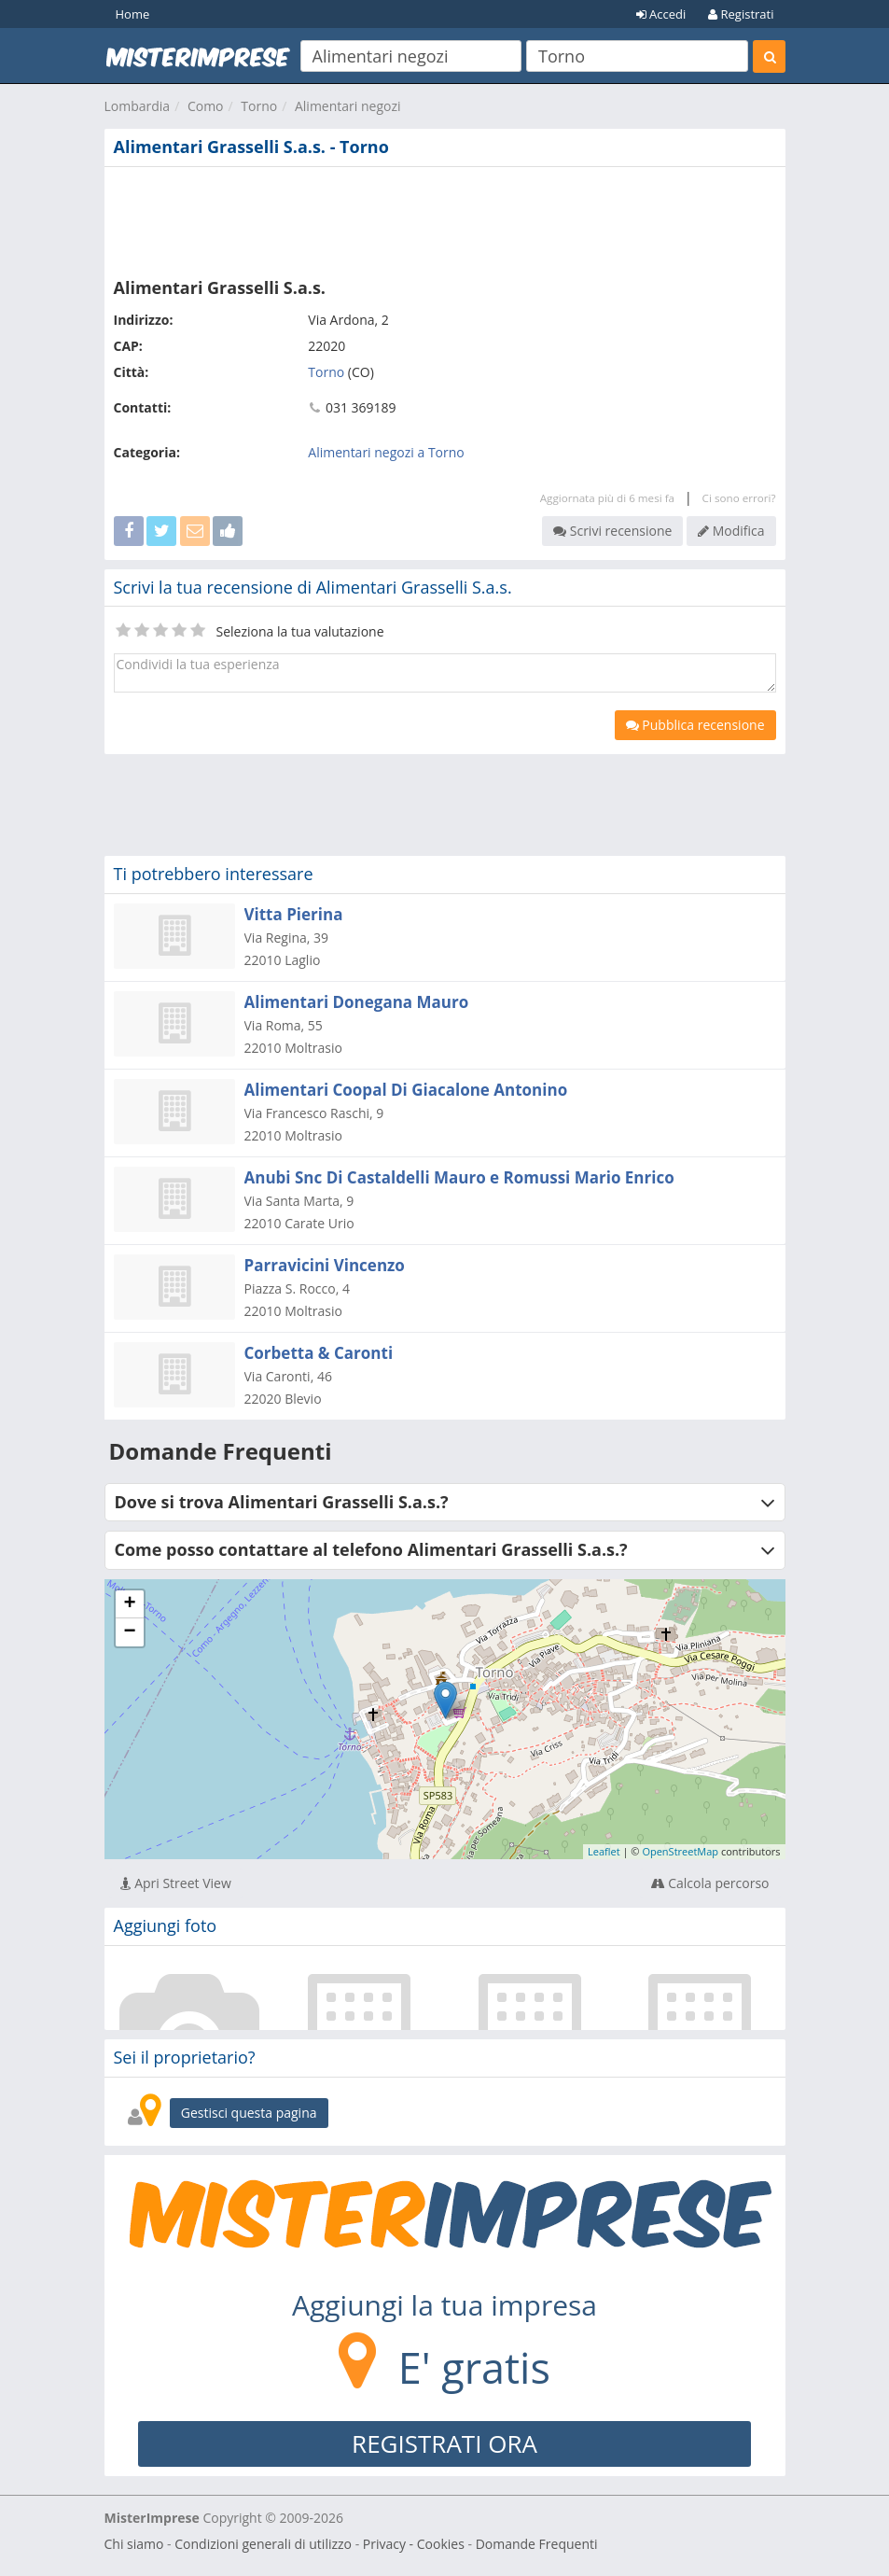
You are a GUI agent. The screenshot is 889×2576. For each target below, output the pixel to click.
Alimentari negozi (348, 106)
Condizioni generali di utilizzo (263, 2544)
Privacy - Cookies (414, 2544)
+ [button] (129, 1604)
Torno (259, 106)
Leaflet (604, 1851)
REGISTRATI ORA (444, 2443)
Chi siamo (134, 2544)
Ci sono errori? (739, 498)
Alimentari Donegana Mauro (356, 1002)
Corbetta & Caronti (319, 1353)
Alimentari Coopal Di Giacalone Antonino (406, 1089)
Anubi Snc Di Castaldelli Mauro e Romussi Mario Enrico (459, 1177)
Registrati (740, 14)
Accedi (661, 14)
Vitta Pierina (293, 914)
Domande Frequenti (537, 2544)
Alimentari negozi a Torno (386, 452)
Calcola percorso (710, 1883)
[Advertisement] (444, 218)
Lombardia (137, 106)
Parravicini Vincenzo (324, 1265)
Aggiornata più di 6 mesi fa (607, 498)
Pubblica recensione (695, 725)
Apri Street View (175, 1883)
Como (206, 106)
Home (133, 14)
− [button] (129, 1632)
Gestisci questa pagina (249, 2112)
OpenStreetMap (680, 1851)
